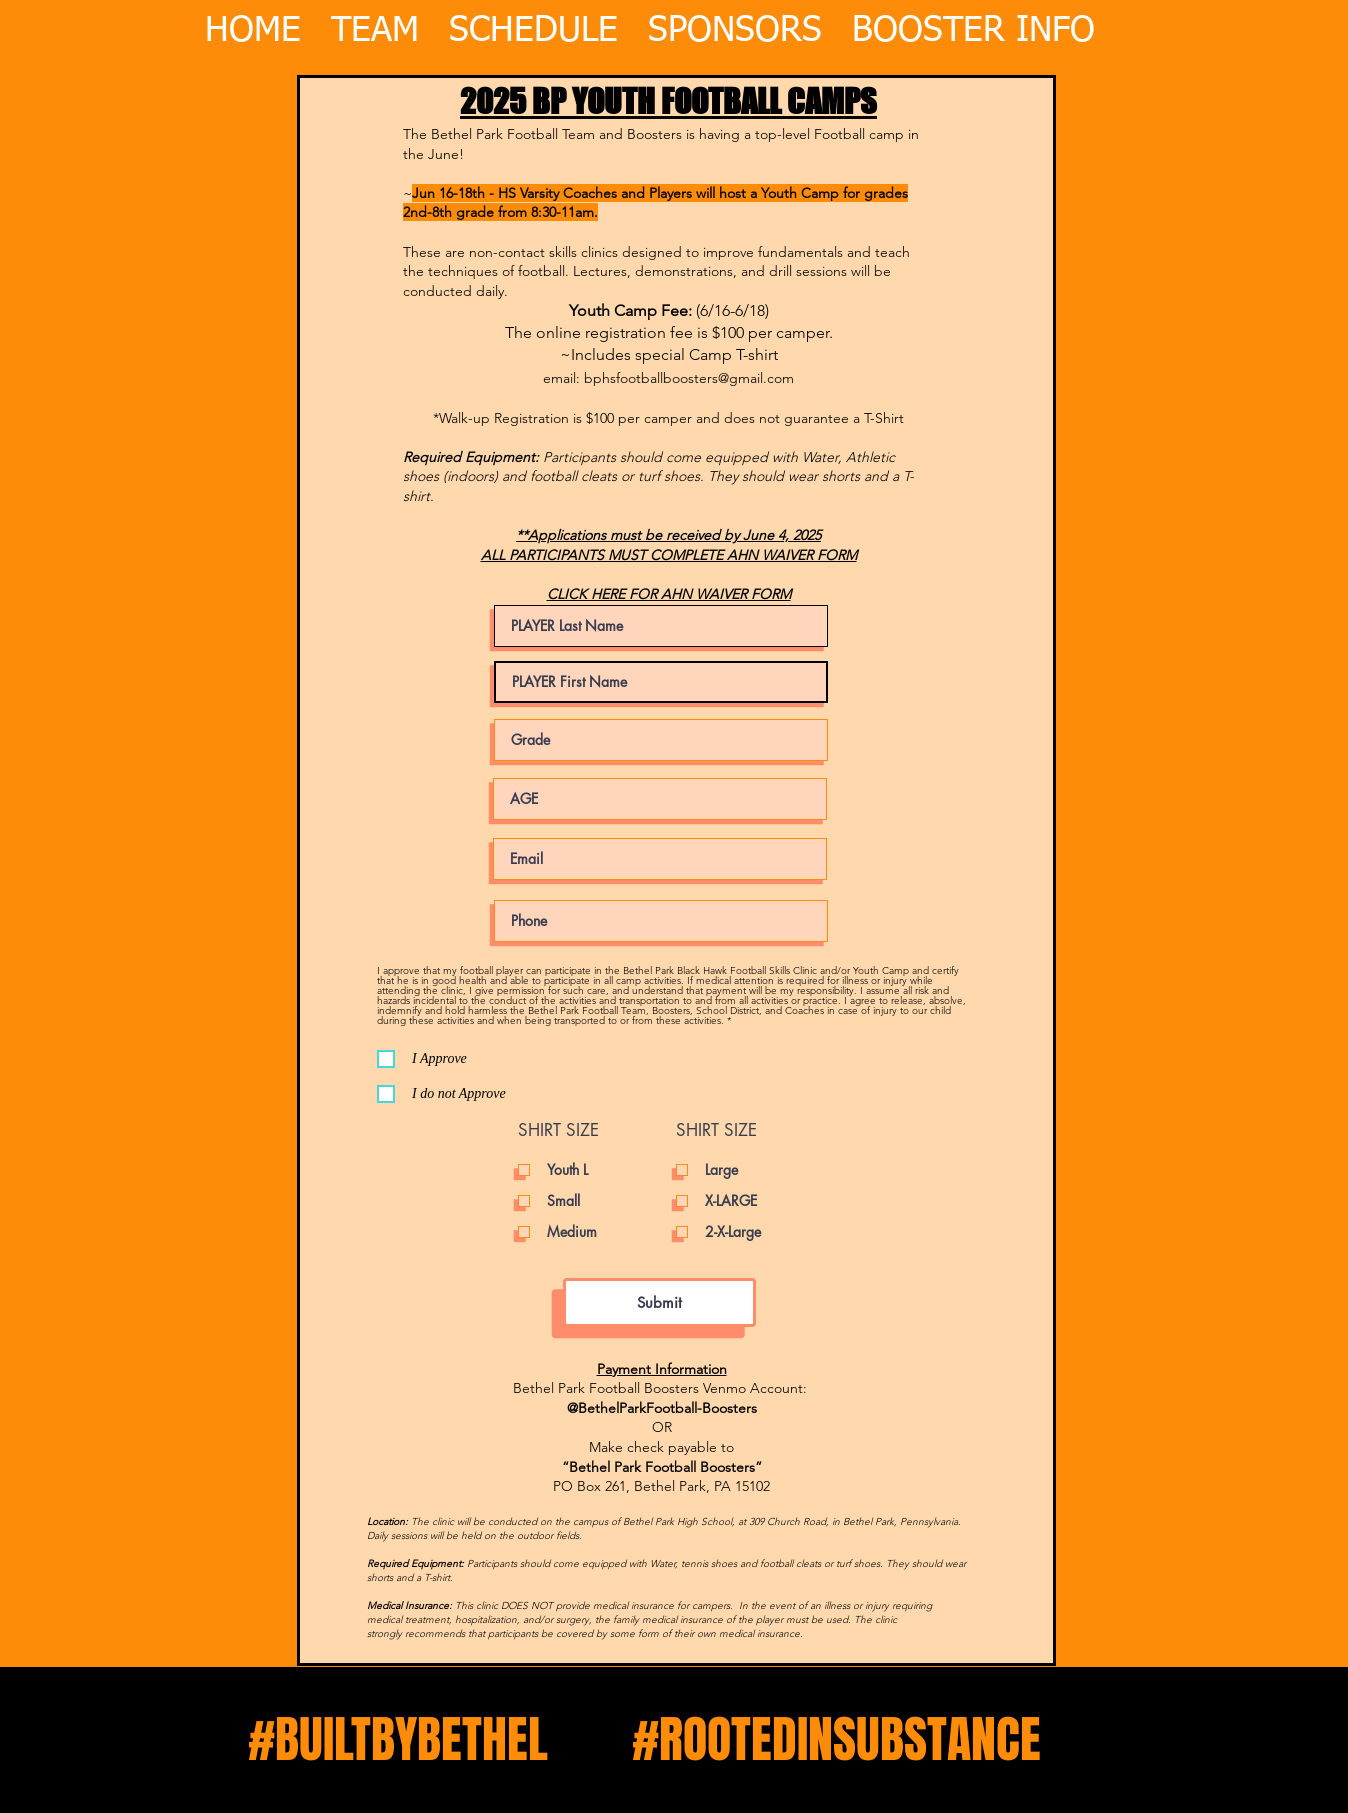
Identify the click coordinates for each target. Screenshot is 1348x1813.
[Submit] (659, 1302)
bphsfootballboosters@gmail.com (689, 378)
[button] (973, 19)
